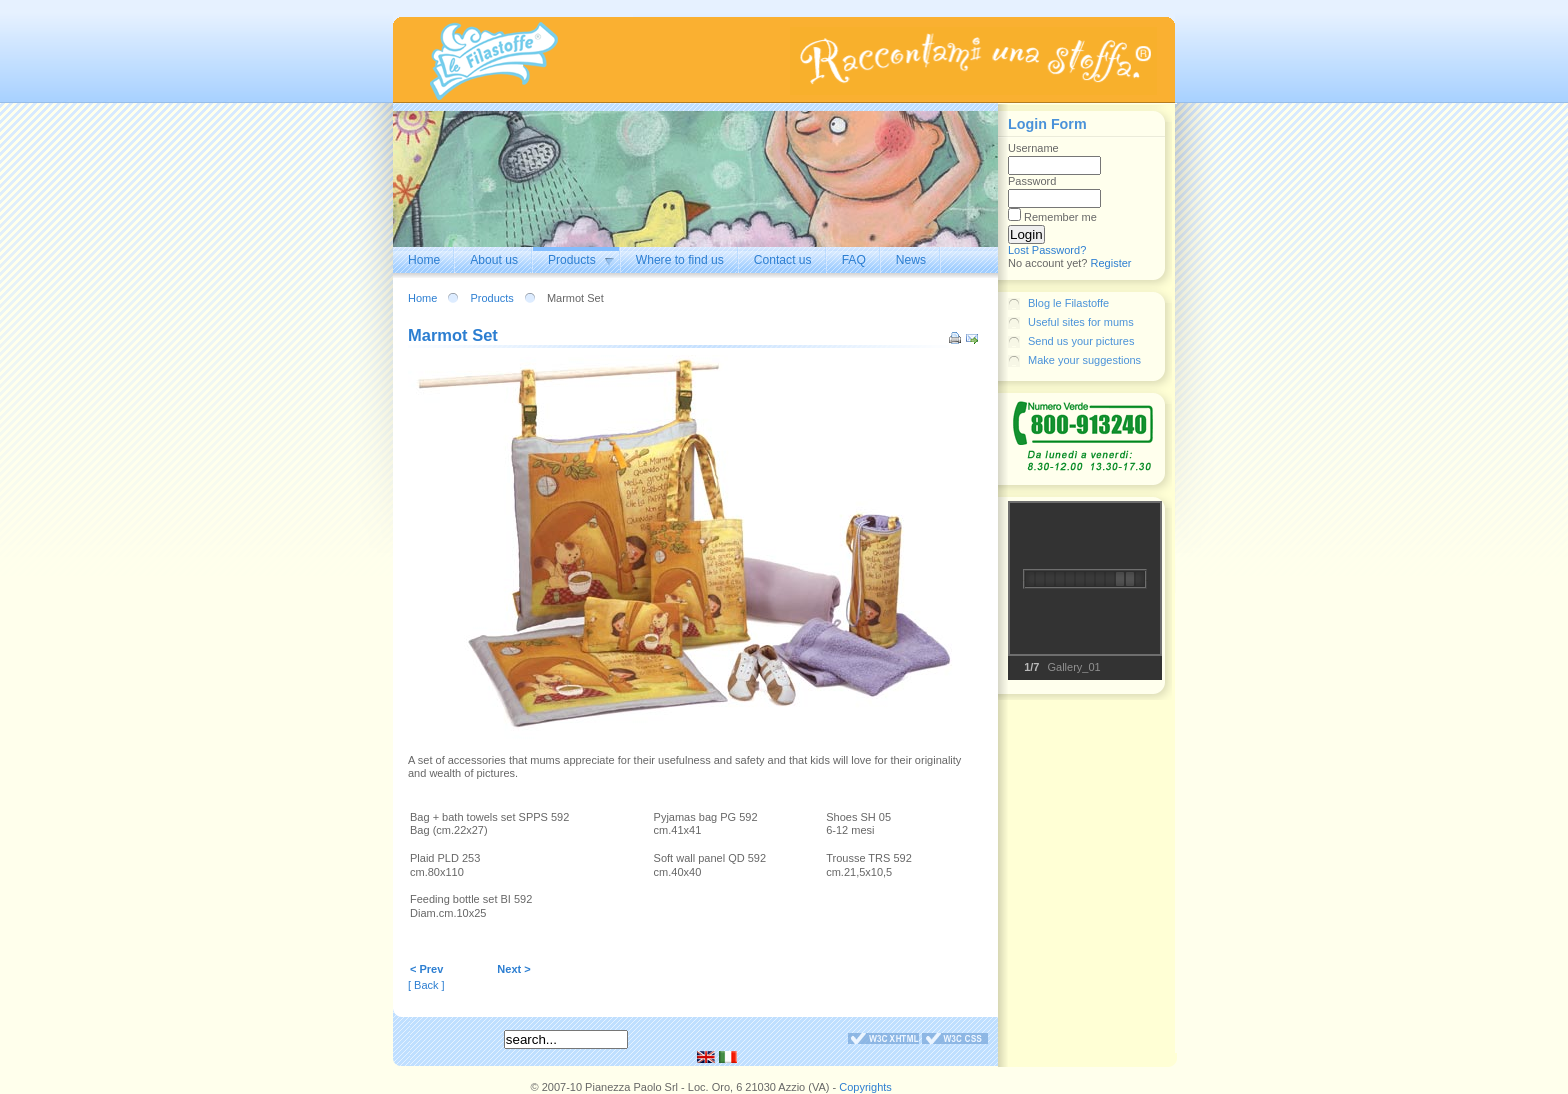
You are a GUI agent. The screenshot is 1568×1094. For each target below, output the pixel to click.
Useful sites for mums (1081, 322)
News (911, 260)
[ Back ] (426, 985)
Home (424, 260)
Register (1111, 263)
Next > (513, 969)
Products (572, 260)
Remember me (1060, 217)
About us (494, 260)
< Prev (426, 969)
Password (1032, 181)
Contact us (783, 260)
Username (1033, 148)
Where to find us (680, 260)
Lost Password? (1047, 250)
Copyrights (865, 1087)
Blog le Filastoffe (1068, 303)
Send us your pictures (1081, 341)
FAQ (854, 260)
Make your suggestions (1084, 360)
